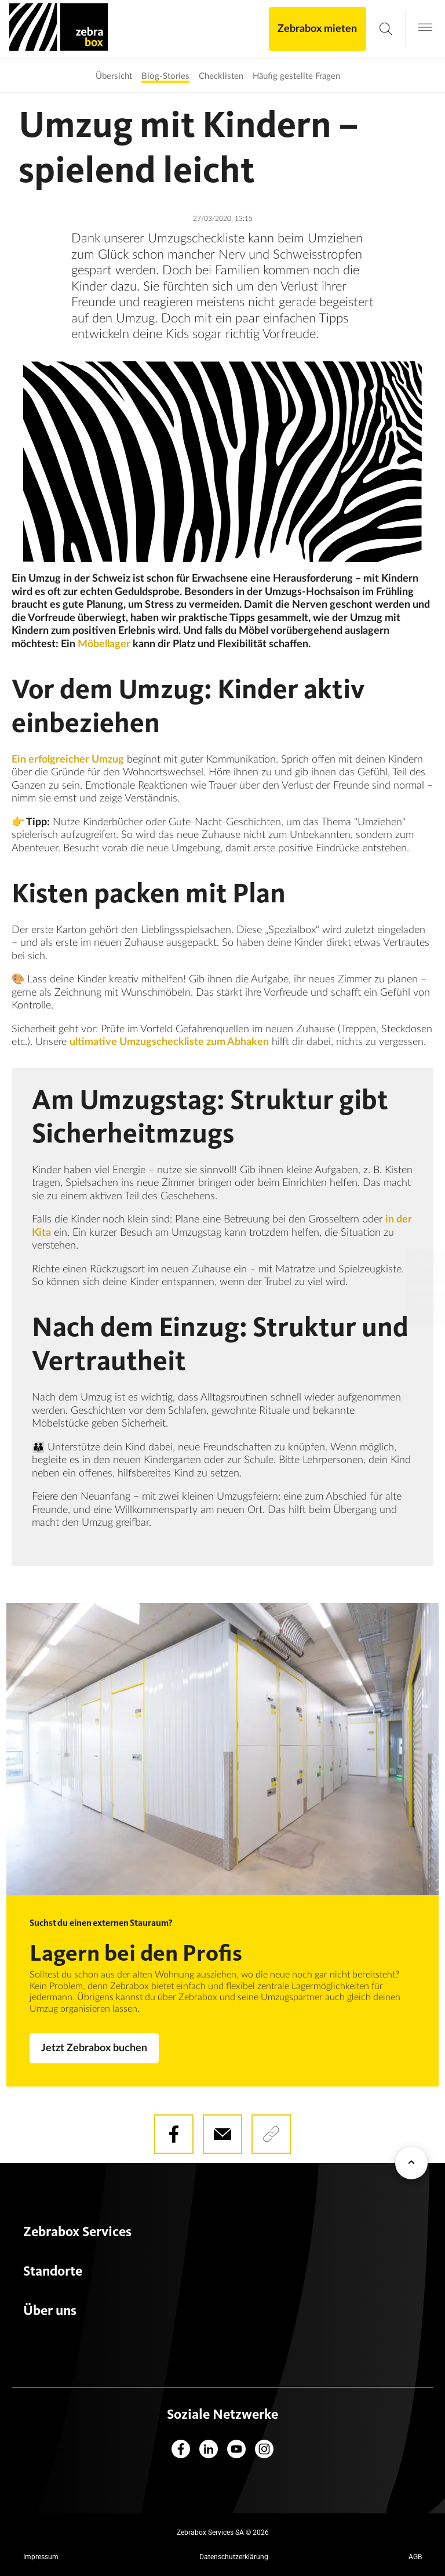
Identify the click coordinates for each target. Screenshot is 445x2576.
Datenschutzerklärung (233, 2557)
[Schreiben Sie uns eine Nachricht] (426, 1308)
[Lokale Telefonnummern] (426, 1268)
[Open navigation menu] (425, 28)
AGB (415, 2557)
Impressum (41, 2557)
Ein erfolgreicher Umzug (68, 759)
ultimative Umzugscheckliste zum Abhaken (169, 1042)
